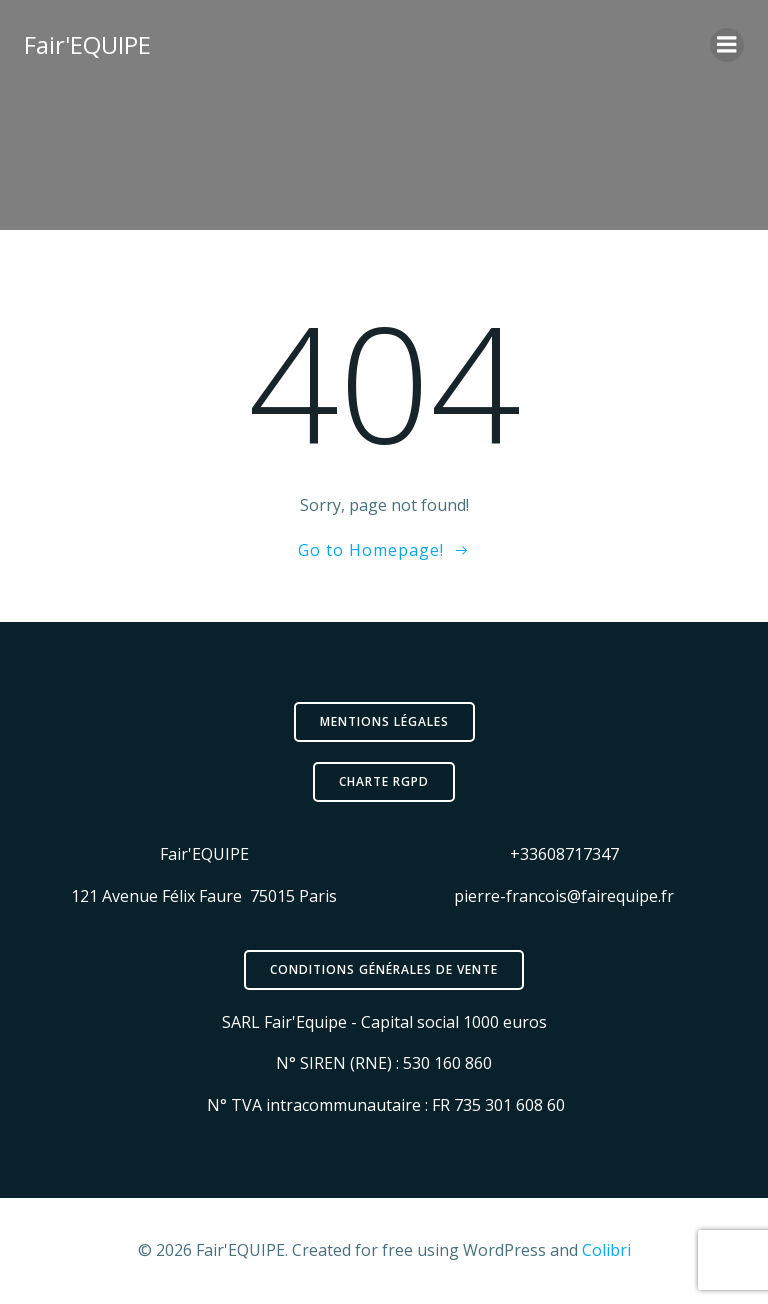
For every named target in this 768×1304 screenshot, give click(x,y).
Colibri (606, 1250)
